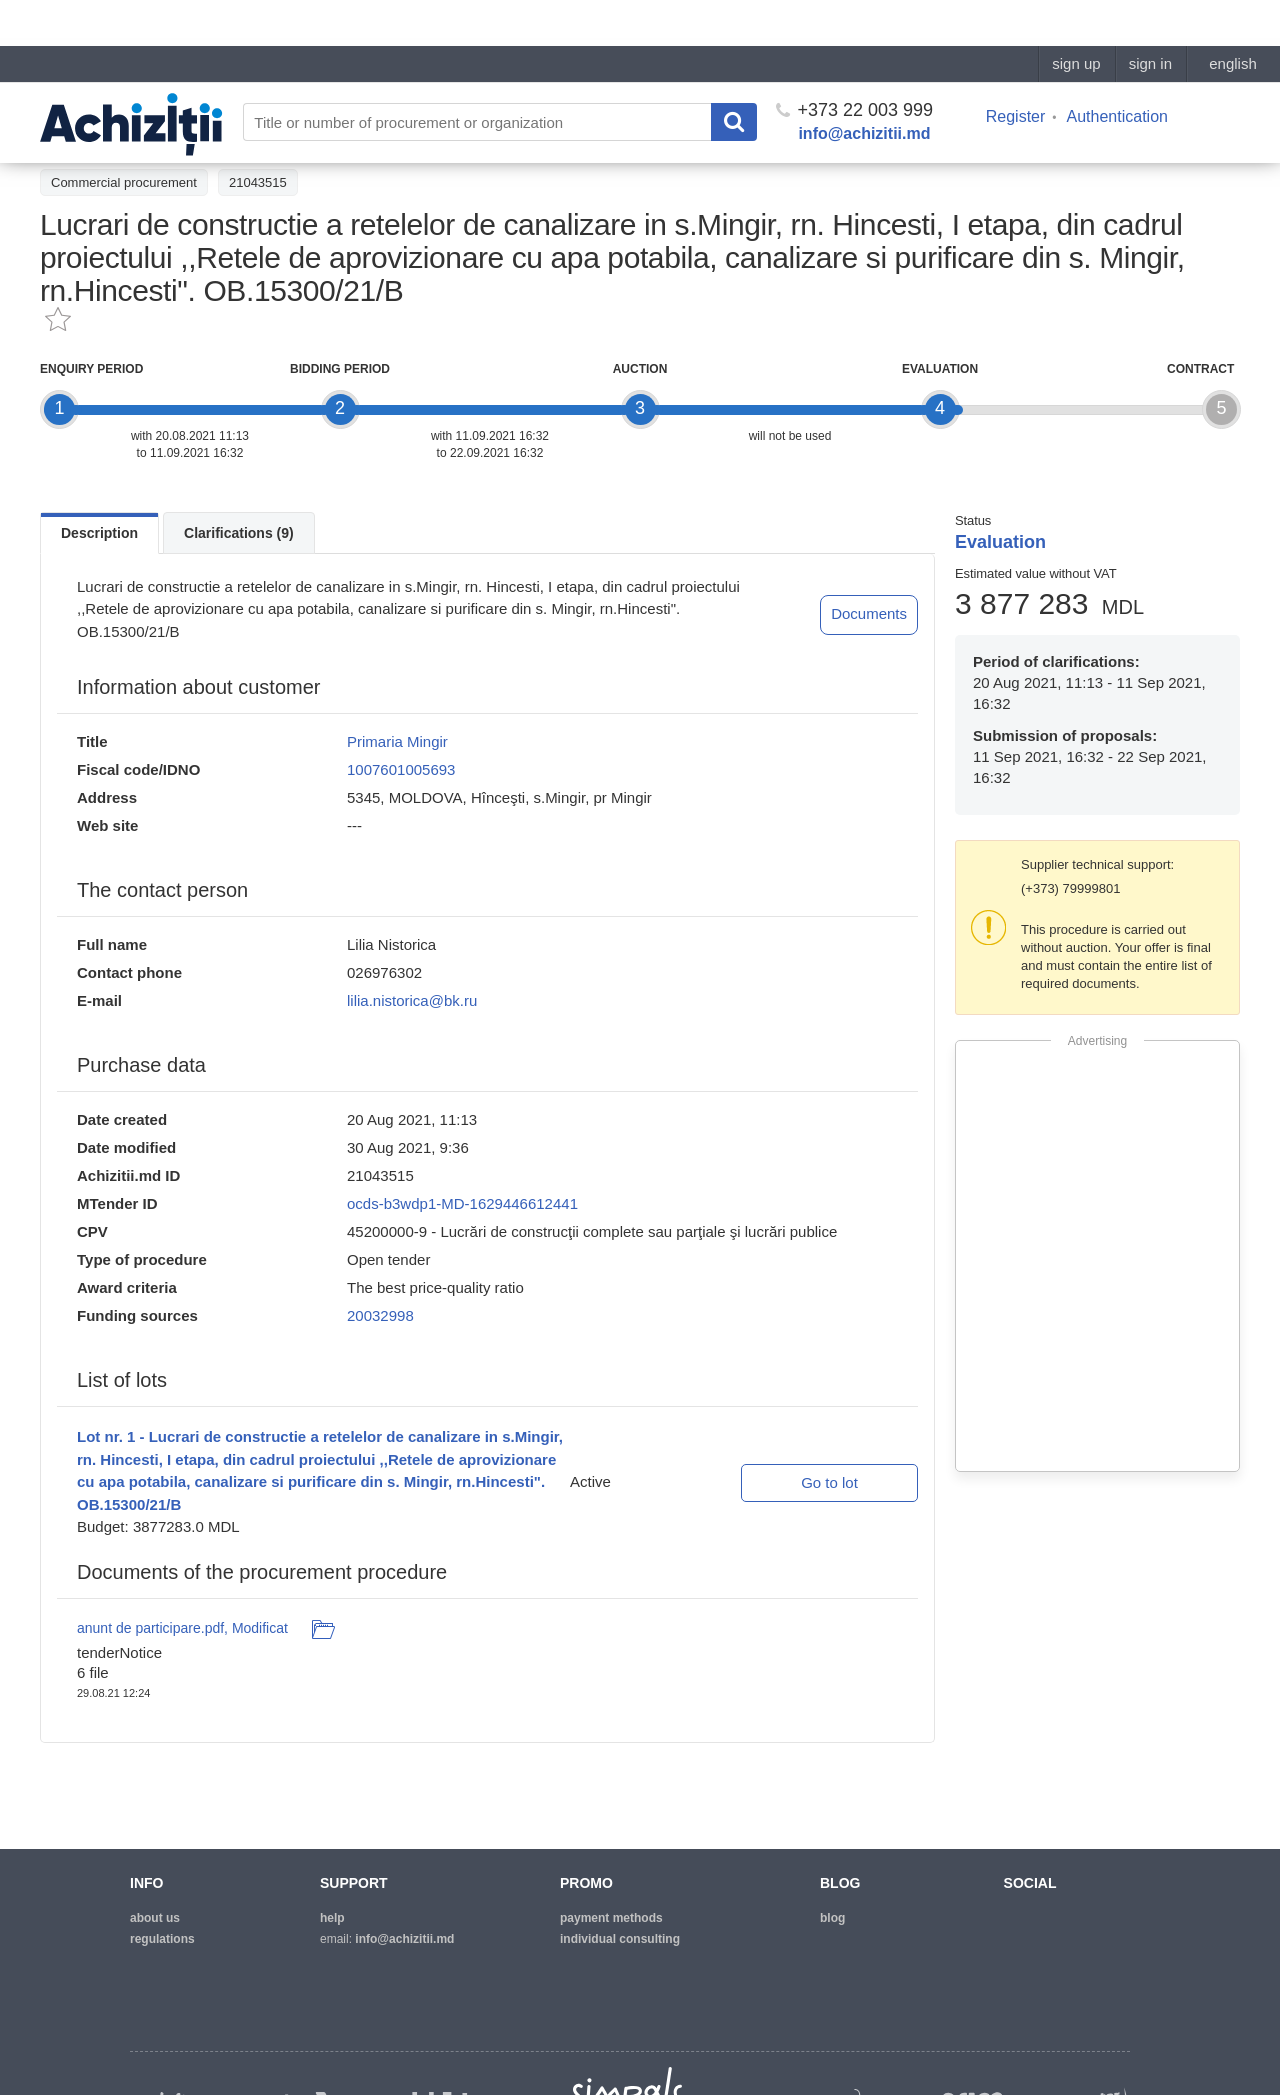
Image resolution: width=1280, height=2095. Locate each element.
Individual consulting (620, 1939)
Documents (869, 613)
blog (832, 1918)
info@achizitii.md (864, 87)
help (332, 1918)
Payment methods (611, 1918)
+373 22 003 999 (854, 64)
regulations (162, 1939)
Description (99, 533)
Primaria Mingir (397, 741)
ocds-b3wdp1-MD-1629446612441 (462, 1203)
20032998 (380, 1315)
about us (155, 1918)
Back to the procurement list (131, 136)
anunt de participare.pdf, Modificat (182, 1628)
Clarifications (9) (239, 533)
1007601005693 (401, 769)
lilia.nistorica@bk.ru (412, 1000)
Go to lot (829, 1482)
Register (1016, 70)
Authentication (1117, 70)
